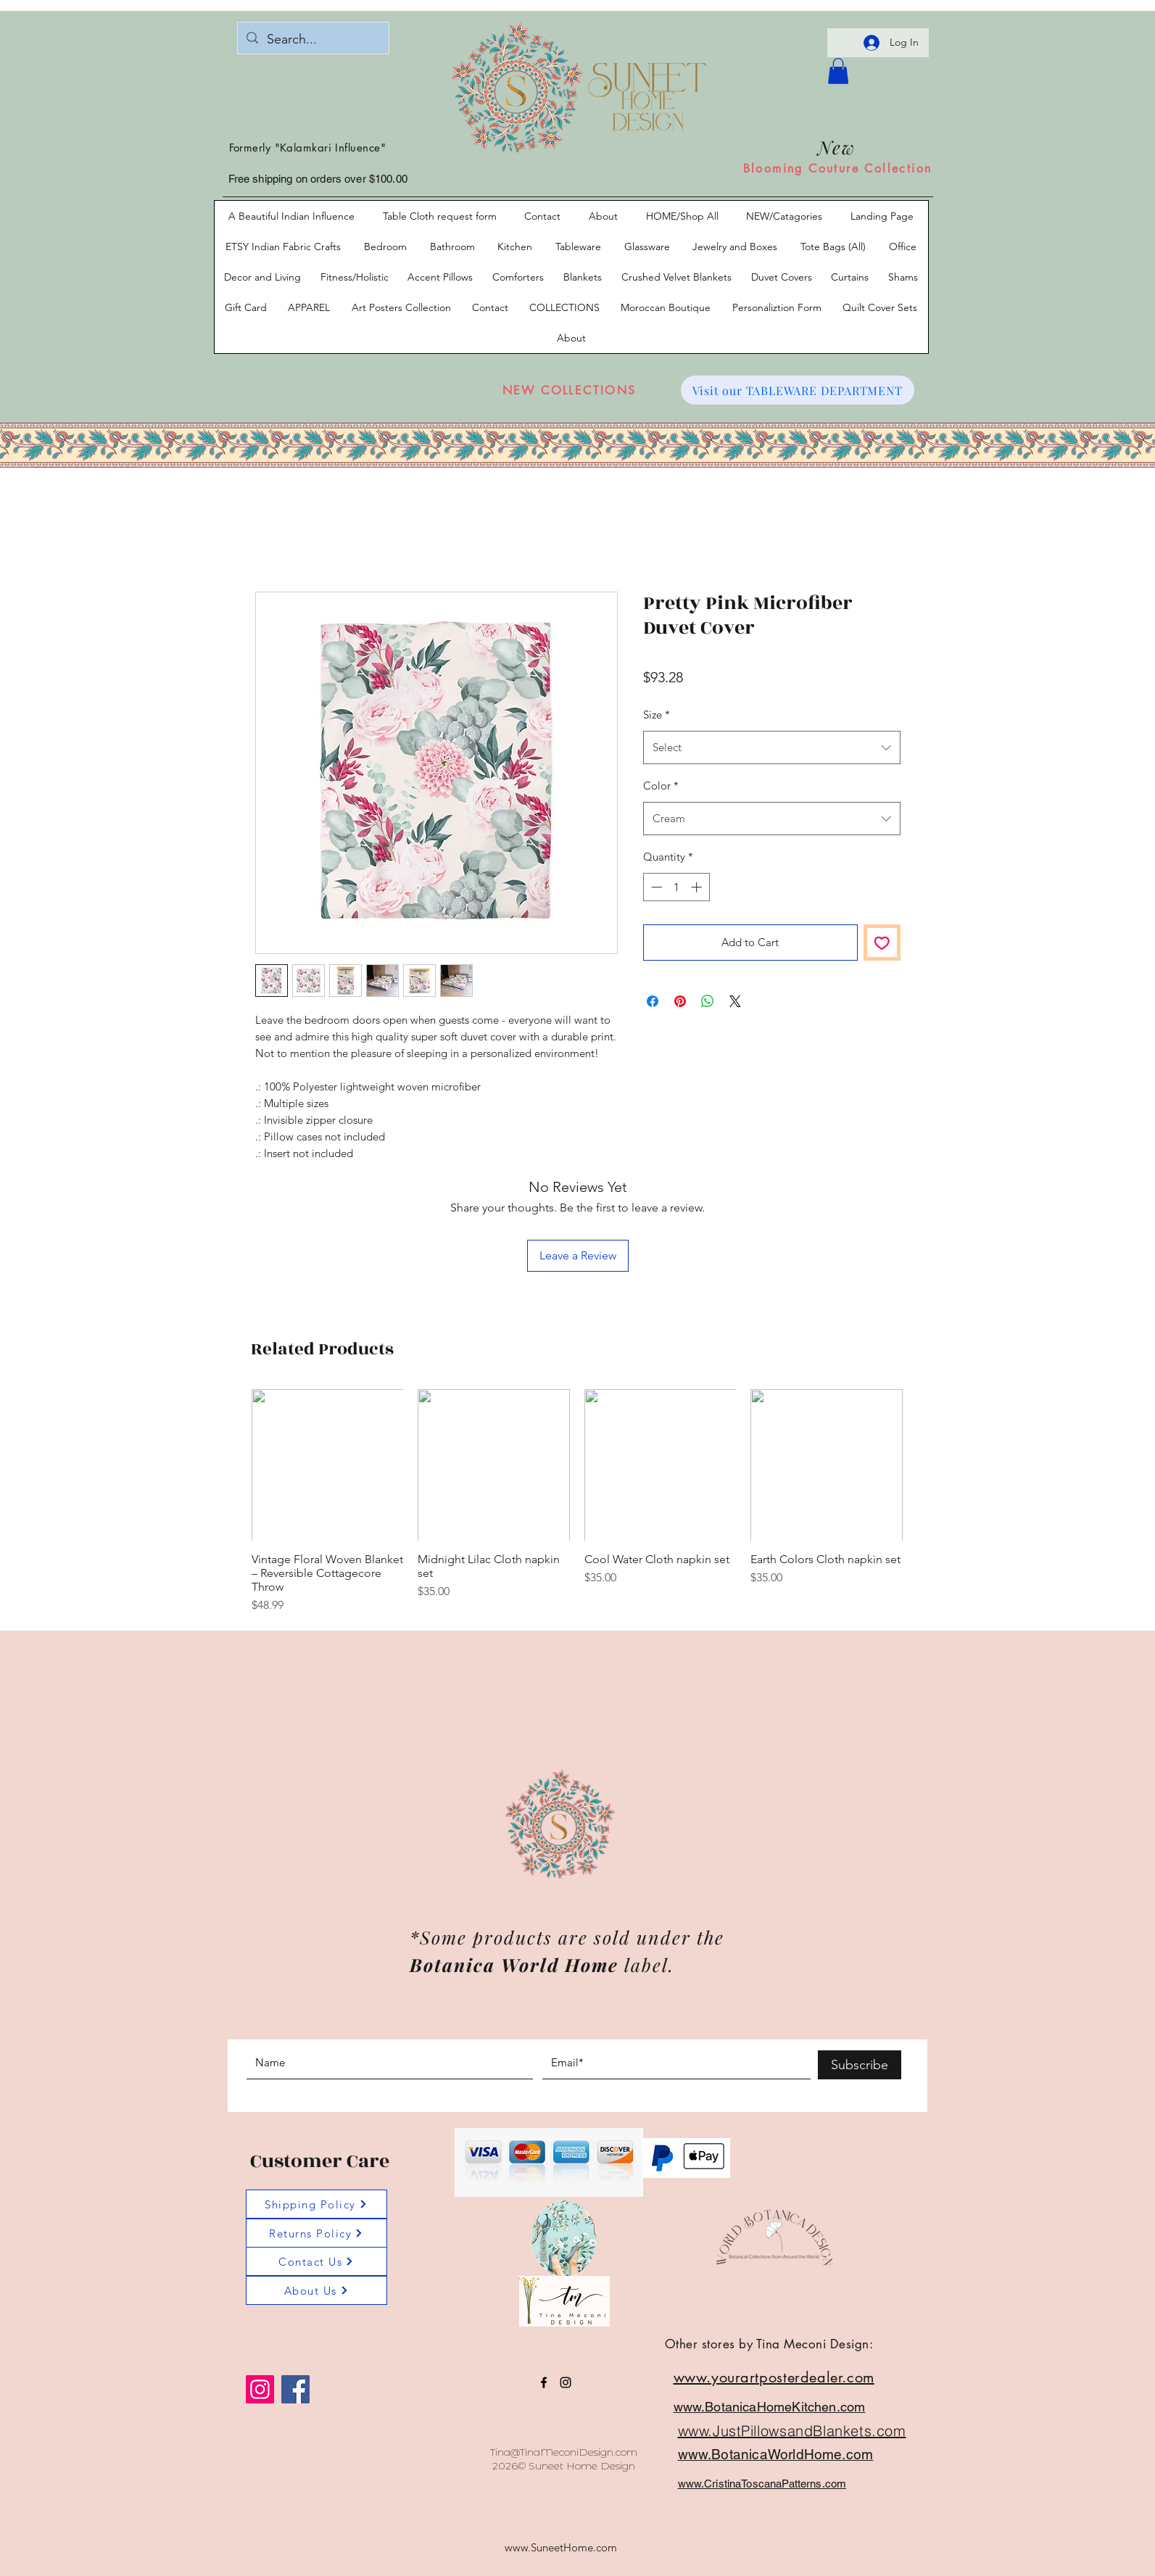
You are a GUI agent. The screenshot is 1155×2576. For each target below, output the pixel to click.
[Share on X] (735, 1001)
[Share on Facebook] (652, 1001)
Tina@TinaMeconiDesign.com (563, 2452)
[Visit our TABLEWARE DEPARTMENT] (797, 390)
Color (661, 785)
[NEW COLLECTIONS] (569, 390)
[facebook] (544, 2382)
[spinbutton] (676, 887)
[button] (838, 71)
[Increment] (698, 887)
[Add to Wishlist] (882, 942)
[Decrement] (655, 887)
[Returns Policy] (316, 2233)
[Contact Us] (316, 2261)
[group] (577, 1501)
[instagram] (565, 2382)
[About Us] (316, 2290)
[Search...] (312, 39)
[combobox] (772, 747)
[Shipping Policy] (316, 2204)
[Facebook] (295, 2389)
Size (656, 714)
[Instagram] (260, 2389)
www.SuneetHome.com (561, 2547)
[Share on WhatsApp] (707, 1001)
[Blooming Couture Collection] (837, 168)
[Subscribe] (859, 2064)
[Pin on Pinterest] (680, 1001)
